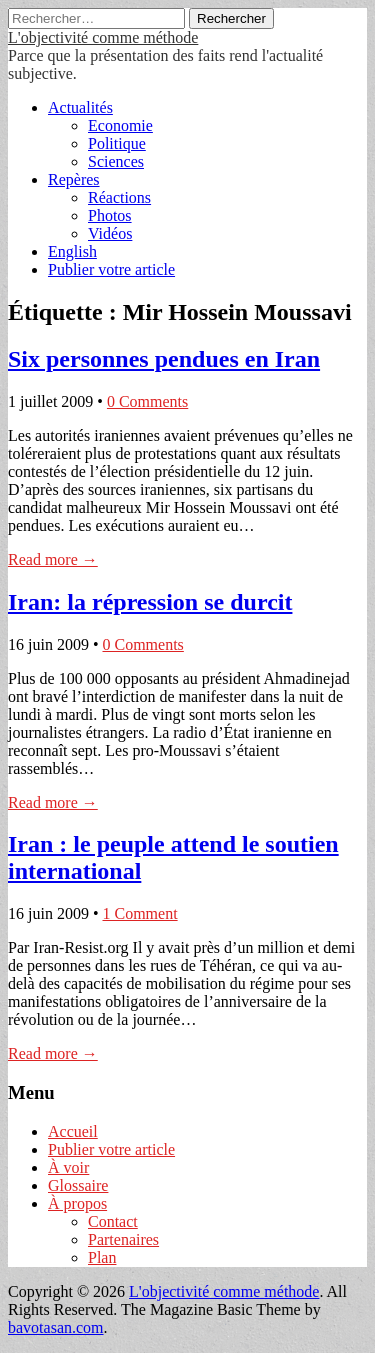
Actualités (80, 107)
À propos (77, 1203)
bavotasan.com (56, 1327)
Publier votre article (111, 269)
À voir (68, 1167)
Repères (74, 179)
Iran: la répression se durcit (150, 602)
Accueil (73, 1131)
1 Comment (140, 913)
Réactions (119, 197)
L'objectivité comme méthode (103, 37)
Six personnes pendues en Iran (164, 359)
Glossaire (78, 1185)
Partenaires (123, 1239)
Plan (102, 1257)
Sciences (116, 161)
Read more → (53, 559)
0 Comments (147, 401)
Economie (120, 125)
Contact (113, 1221)
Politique (117, 143)
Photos (110, 215)
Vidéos (110, 233)
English (72, 251)
